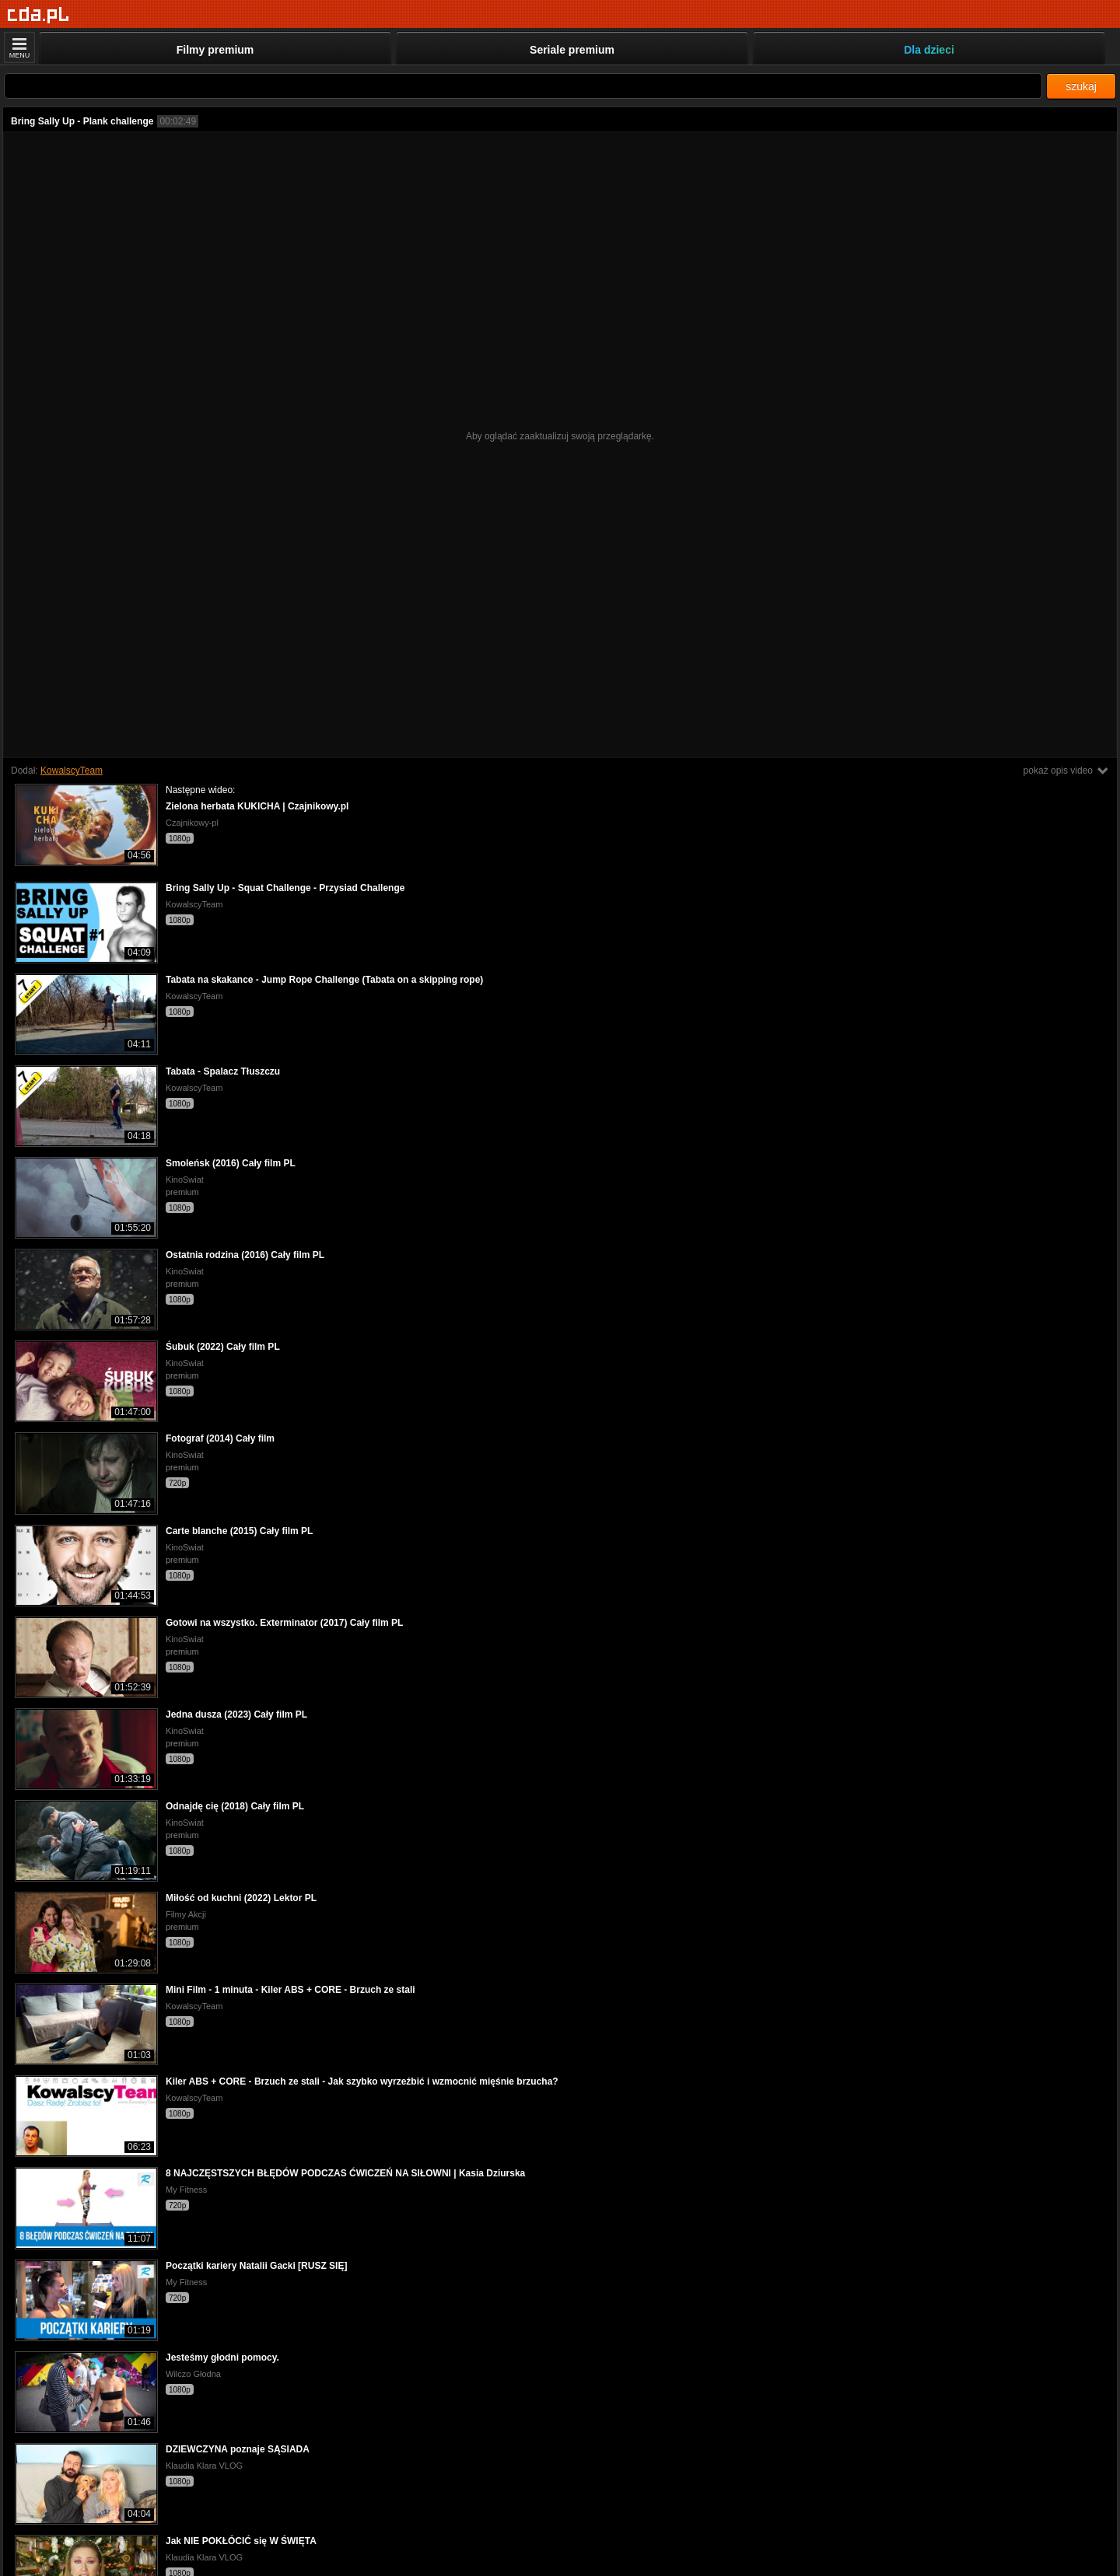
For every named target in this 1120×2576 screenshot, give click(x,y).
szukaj (1081, 86)
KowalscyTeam (71, 770)
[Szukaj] (523, 86)
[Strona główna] (38, 15)
